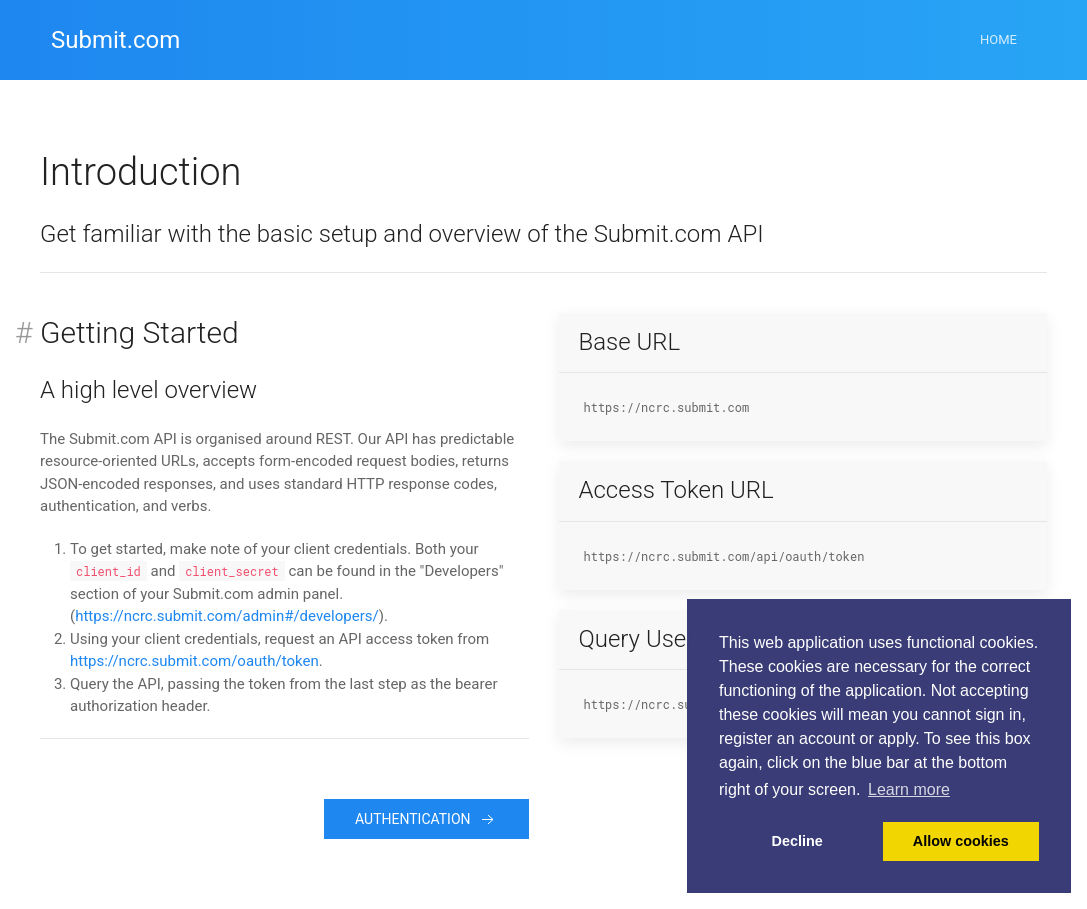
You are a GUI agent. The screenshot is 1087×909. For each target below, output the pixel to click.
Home (998, 39)
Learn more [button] (909, 789)
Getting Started (139, 332)
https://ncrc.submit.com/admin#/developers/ (227, 616)
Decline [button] (797, 841)
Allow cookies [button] (961, 841)
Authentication (426, 820)
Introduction (140, 172)
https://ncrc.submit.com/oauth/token (194, 661)
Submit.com (115, 40)
